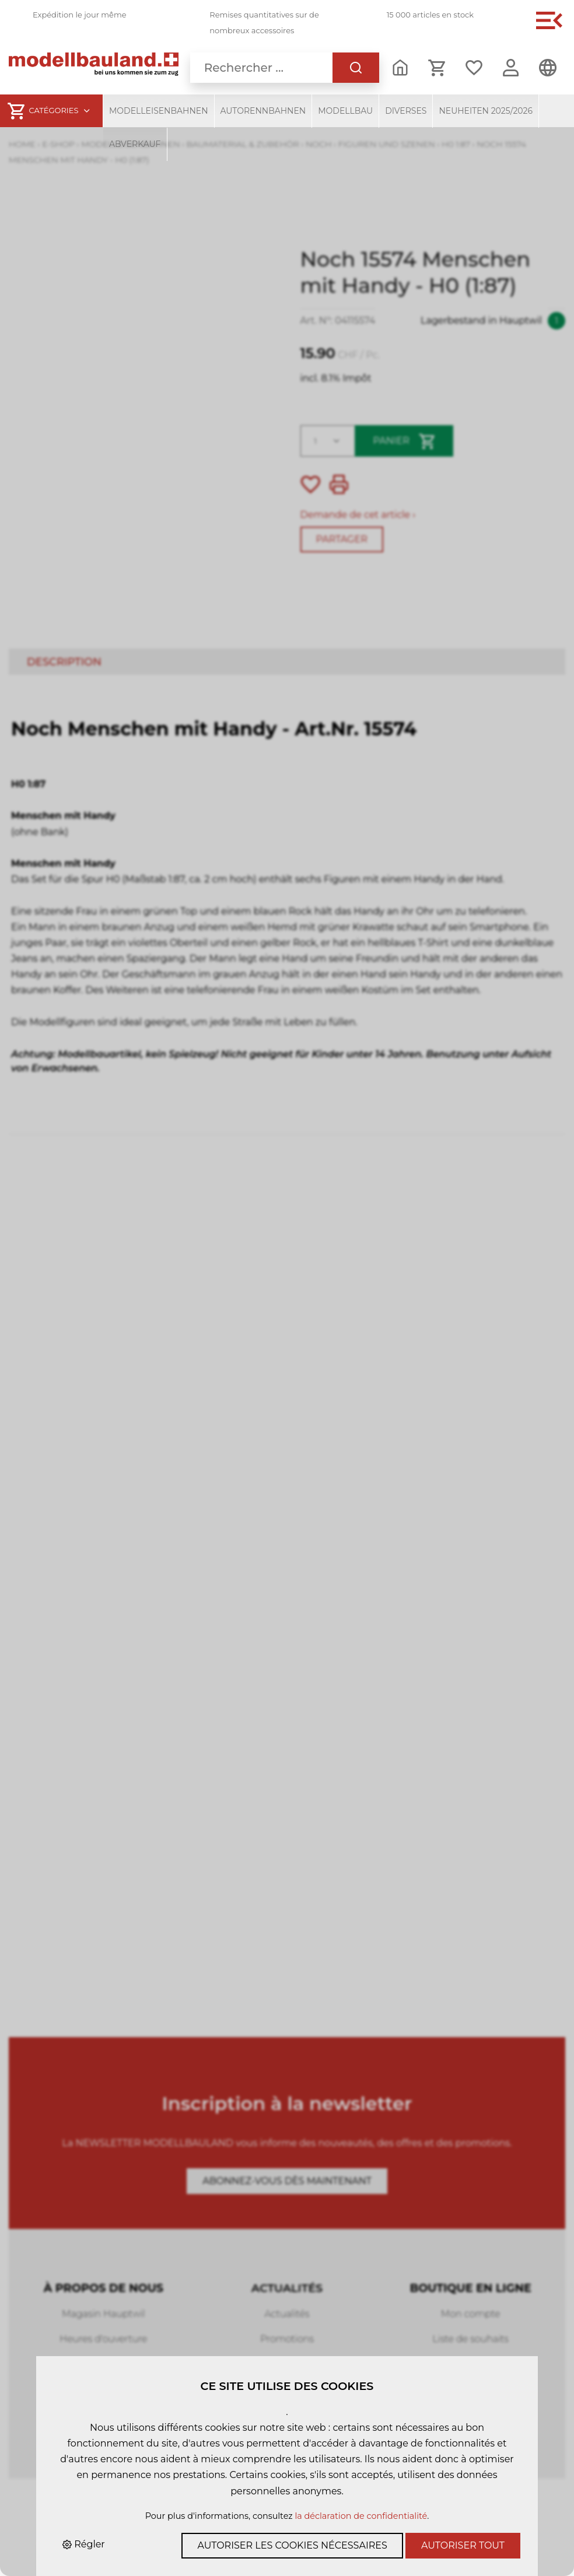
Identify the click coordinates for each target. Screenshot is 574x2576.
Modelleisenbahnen (158, 111)
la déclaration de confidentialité (361, 2516)
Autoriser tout (463, 2545)
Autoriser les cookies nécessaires (292, 2545)
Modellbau (345, 111)
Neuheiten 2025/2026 (486, 111)
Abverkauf (135, 144)
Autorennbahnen (263, 111)
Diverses (405, 111)
